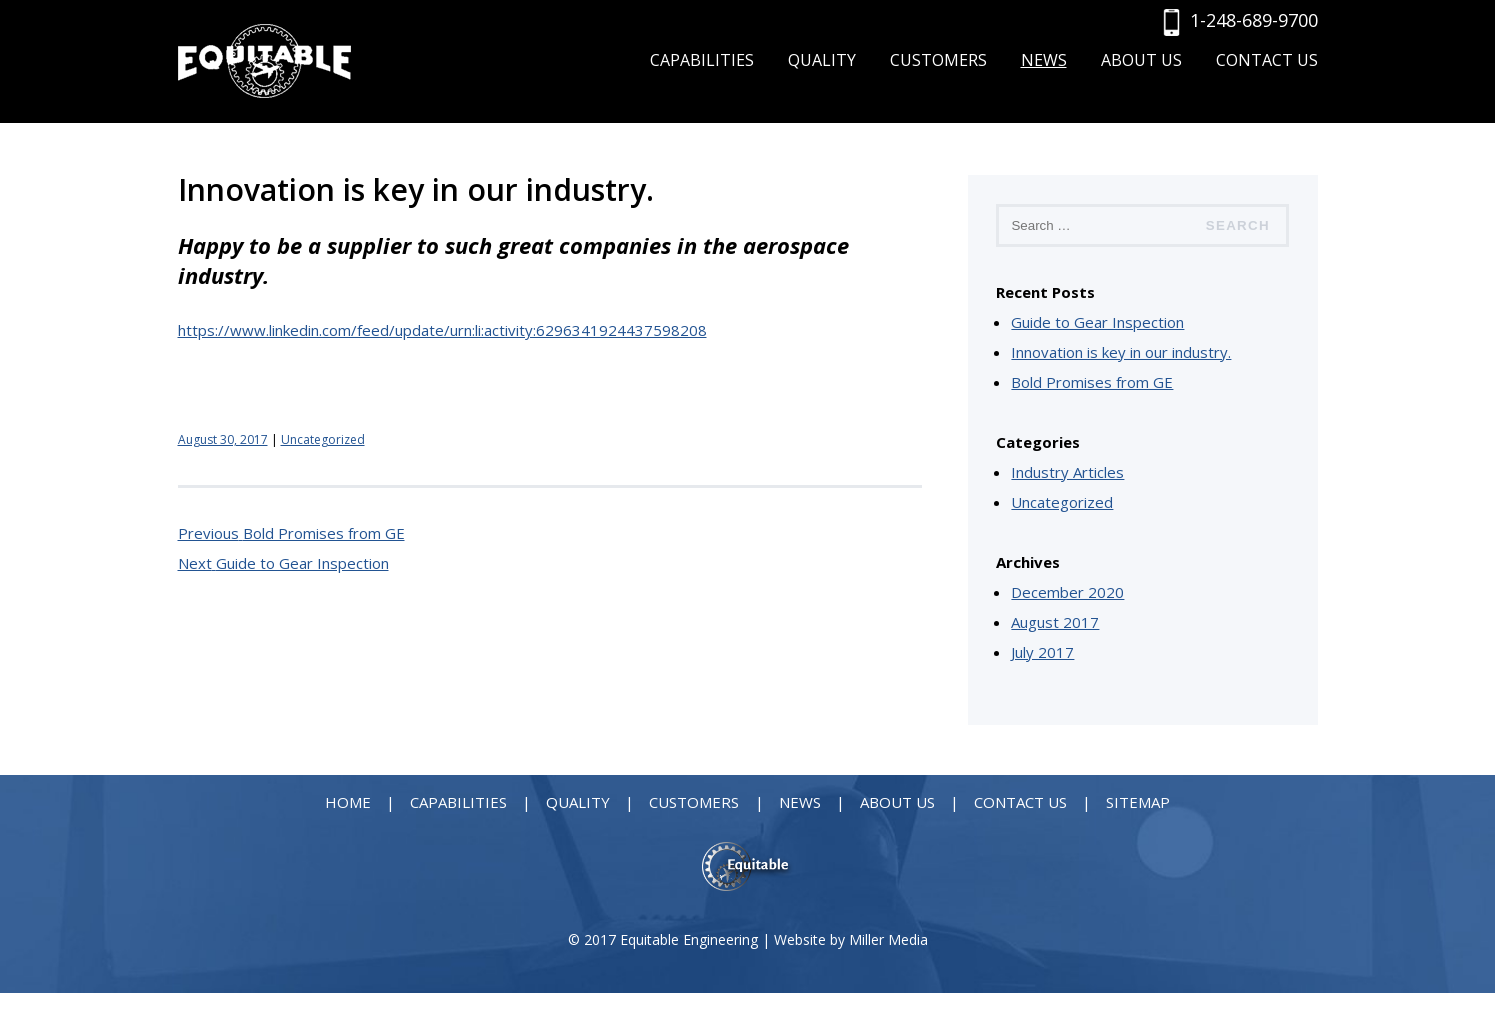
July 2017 (1042, 652)
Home (348, 802)
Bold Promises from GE (1092, 382)
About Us (1141, 60)
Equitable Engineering (689, 939)
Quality (822, 60)
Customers (938, 60)
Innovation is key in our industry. (1121, 352)
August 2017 (1055, 622)
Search (1238, 225)
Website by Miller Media (851, 939)
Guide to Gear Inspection (1097, 322)
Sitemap (1138, 802)
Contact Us (1267, 60)
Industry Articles (1067, 472)
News (1044, 60)
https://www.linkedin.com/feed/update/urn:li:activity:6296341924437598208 (442, 330)
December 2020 (1067, 592)
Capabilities (702, 60)
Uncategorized (323, 439)
